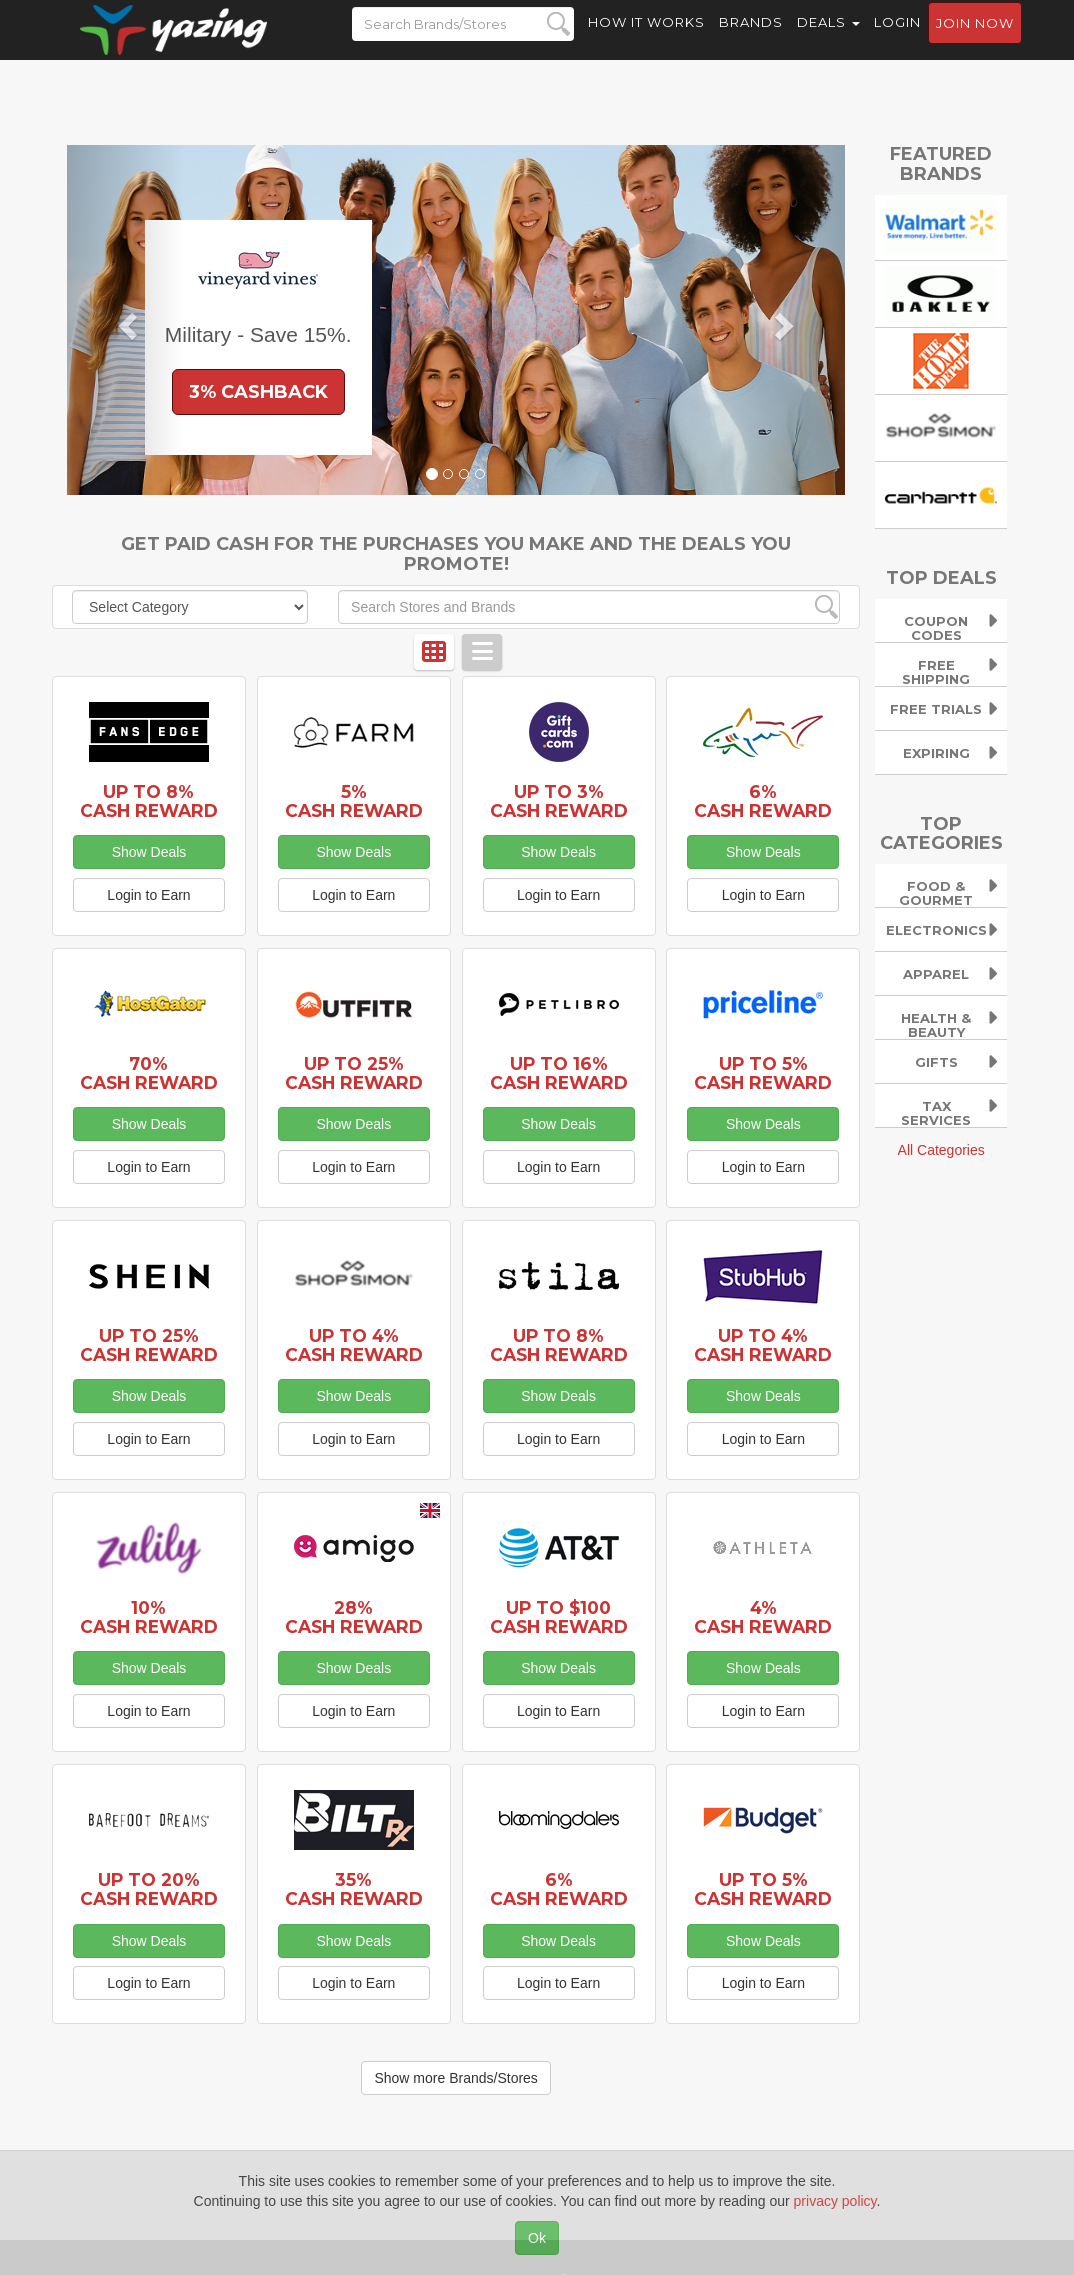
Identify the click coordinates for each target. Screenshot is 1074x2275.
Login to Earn (148, 895)
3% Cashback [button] (258, 392)
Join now (975, 41)
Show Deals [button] (149, 852)
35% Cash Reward (354, 1889)
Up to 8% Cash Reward (149, 801)
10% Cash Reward (149, 1617)
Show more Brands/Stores (455, 2078)
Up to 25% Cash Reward (354, 1073)
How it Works (646, 40)
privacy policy (835, 2201)
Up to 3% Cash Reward (559, 801)
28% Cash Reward (354, 1617)
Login (897, 40)
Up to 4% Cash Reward (354, 1345)
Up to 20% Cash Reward (149, 1889)
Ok (537, 2238)
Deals (828, 40)
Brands (751, 40)
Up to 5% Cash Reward (763, 1073)
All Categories (941, 1150)
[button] (125, 320)
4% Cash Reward (763, 1617)
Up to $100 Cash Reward (559, 1617)
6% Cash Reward (763, 801)
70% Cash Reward (149, 1073)
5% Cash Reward (354, 801)
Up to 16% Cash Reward (559, 1073)
